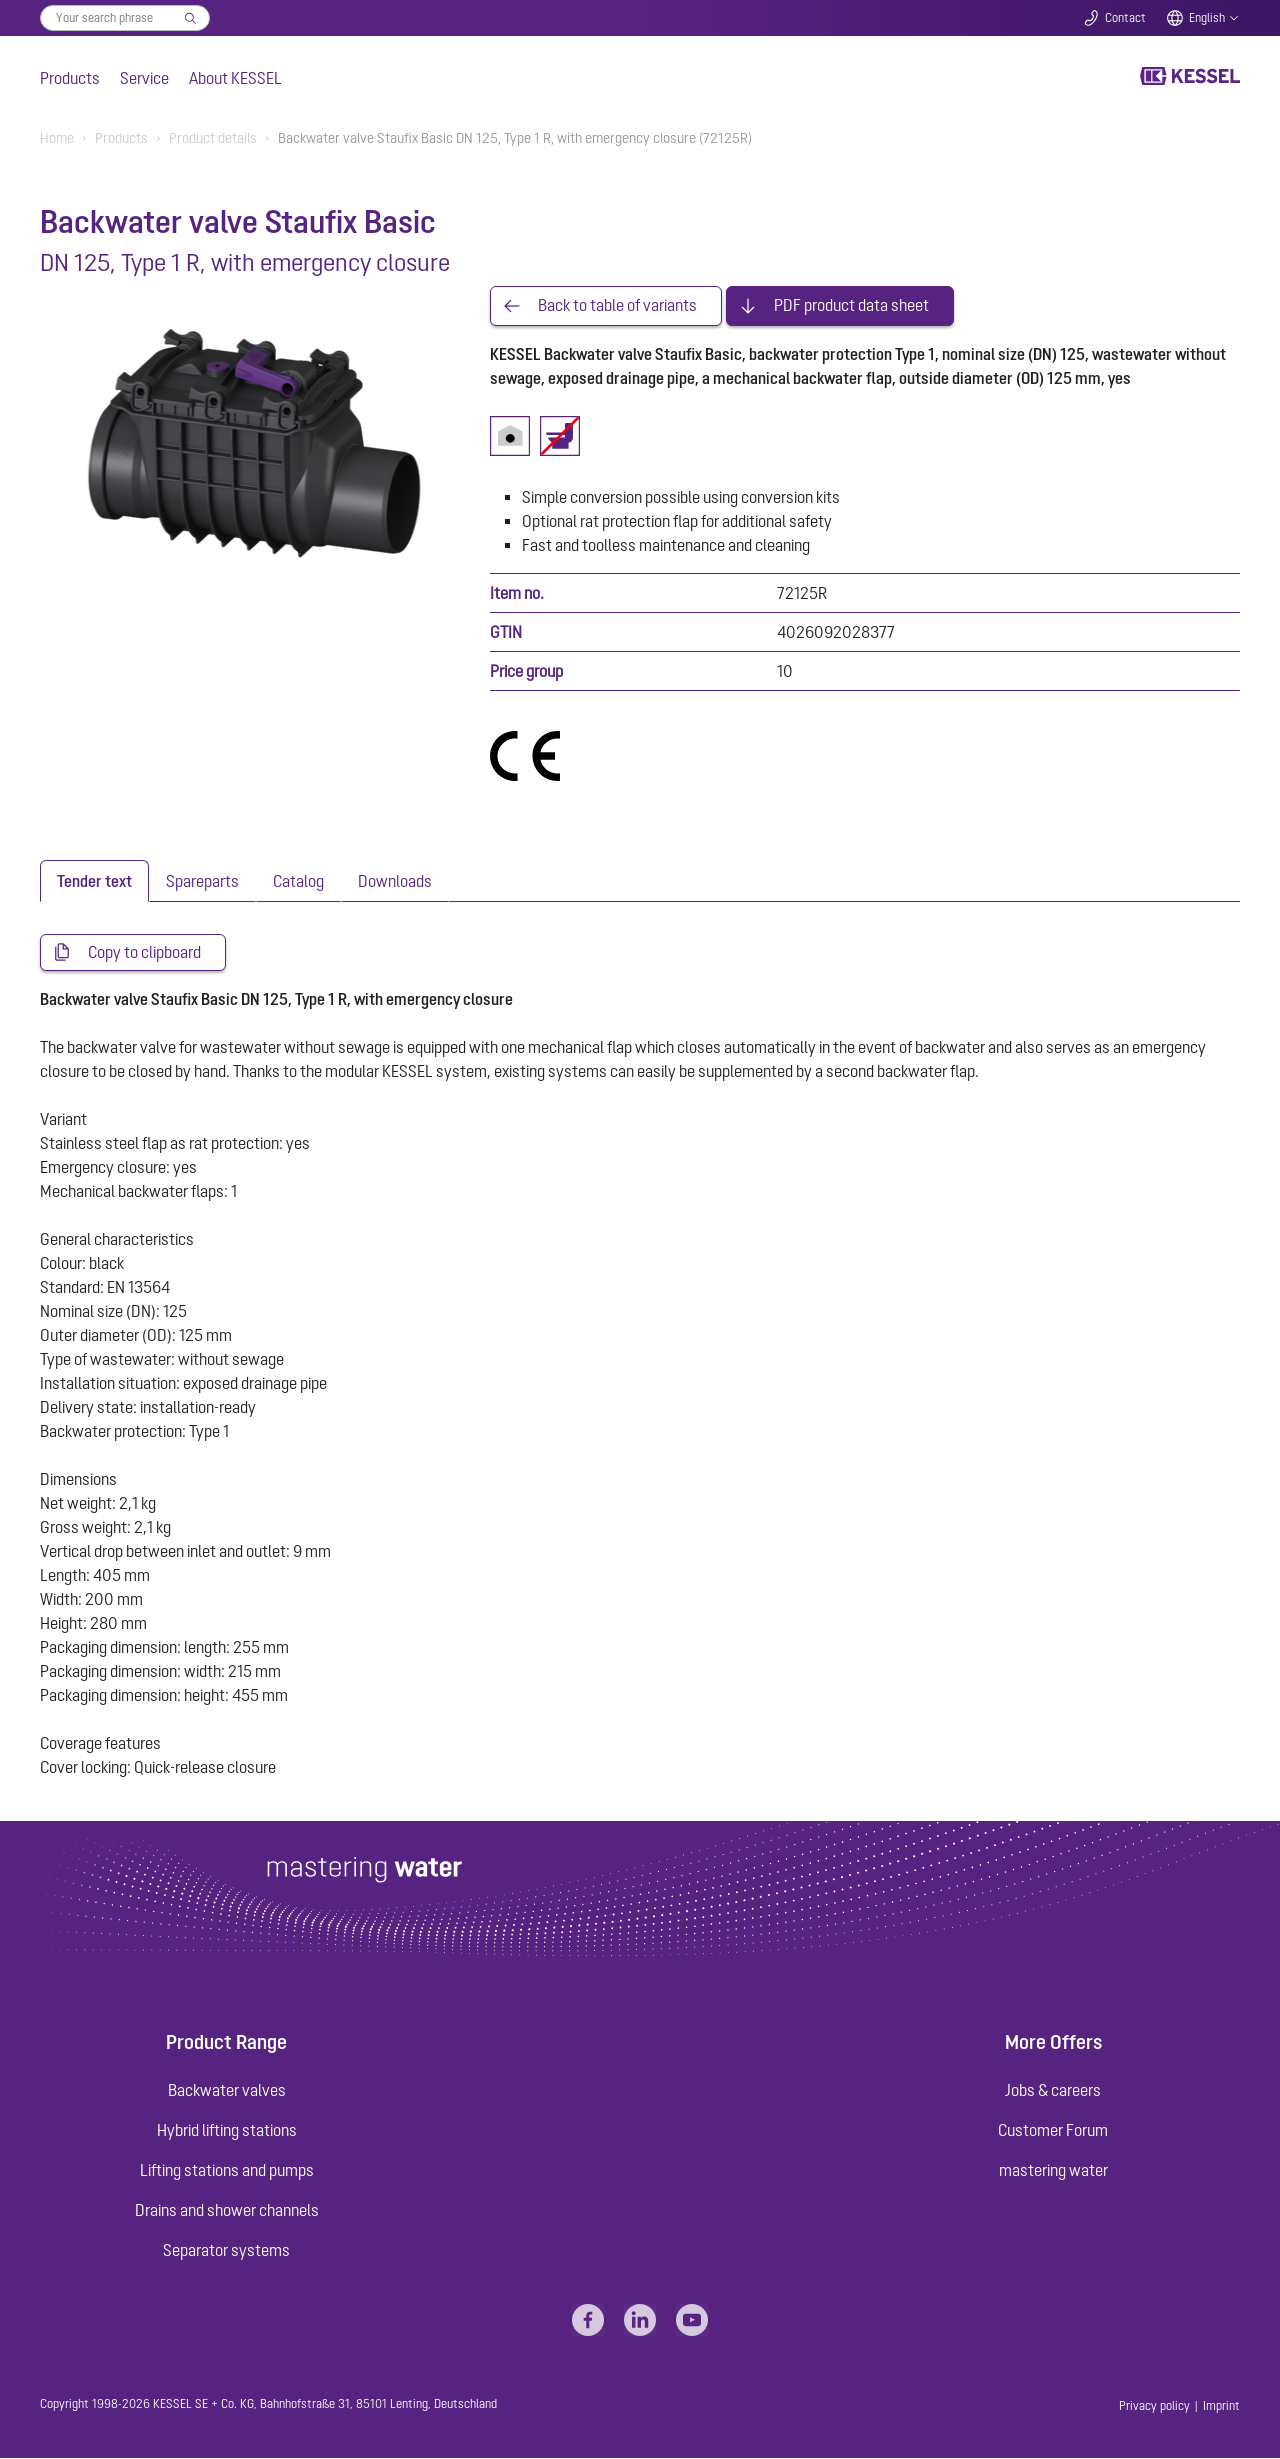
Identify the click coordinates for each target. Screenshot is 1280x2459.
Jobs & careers (1053, 2091)
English (1207, 18)
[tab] (94, 881)
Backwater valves (227, 2091)
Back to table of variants (617, 306)
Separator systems (226, 2251)
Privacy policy (1154, 2407)
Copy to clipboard (144, 953)
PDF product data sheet (851, 306)
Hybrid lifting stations (227, 2131)
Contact (1125, 18)
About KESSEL (235, 78)
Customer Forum (1053, 2131)
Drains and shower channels (227, 2211)
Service (144, 78)
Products (70, 78)
